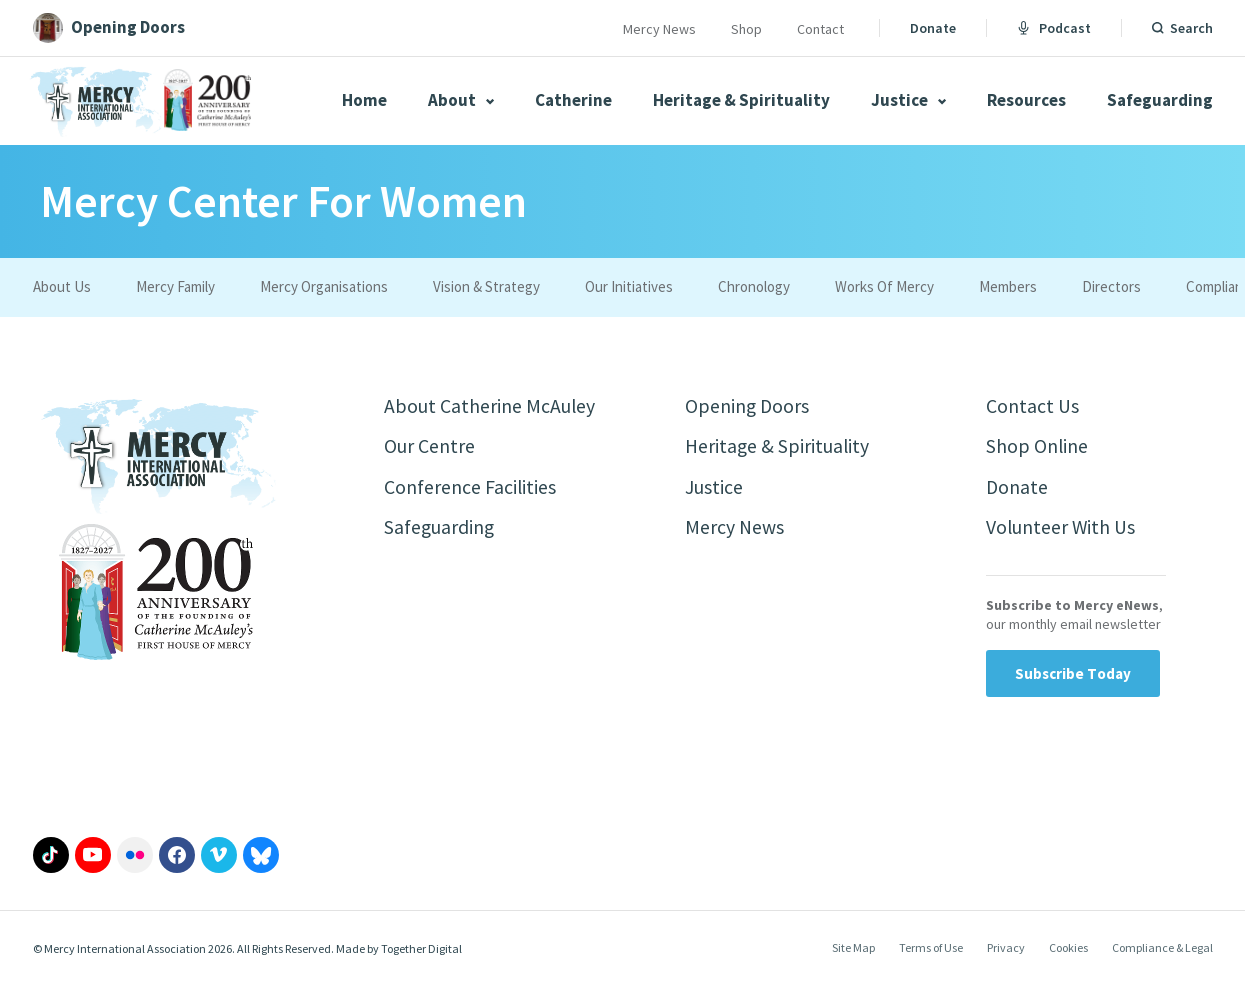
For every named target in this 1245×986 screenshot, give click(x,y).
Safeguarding (1160, 100)
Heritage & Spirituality (741, 100)
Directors (1111, 286)
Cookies (1068, 949)
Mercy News (659, 29)
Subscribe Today (1073, 674)
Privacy (1006, 949)
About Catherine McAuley (490, 406)
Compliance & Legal (1162, 949)
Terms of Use (931, 949)
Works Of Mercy (884, 286)
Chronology (754, 286)
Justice (908, 100)
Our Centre (429, 447)
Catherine (573, 100)
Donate (933, 28)
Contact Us (1032, 406)
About (461, 100)
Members (1008, 286)
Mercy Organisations (324, 286)
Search (1191, 28)
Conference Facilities (470, 488)
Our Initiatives (629, 286)
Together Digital (421, 949)
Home (364, 100)
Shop (746, 29)
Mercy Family (175, 286)
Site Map (853, 949)
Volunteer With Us (1061, 529)
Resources (1026, 100)
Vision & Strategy (486, 286)
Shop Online (1037, 447)
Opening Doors (748, 406)
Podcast (1054, 28)
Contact (820, 29)
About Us (62, 286)
